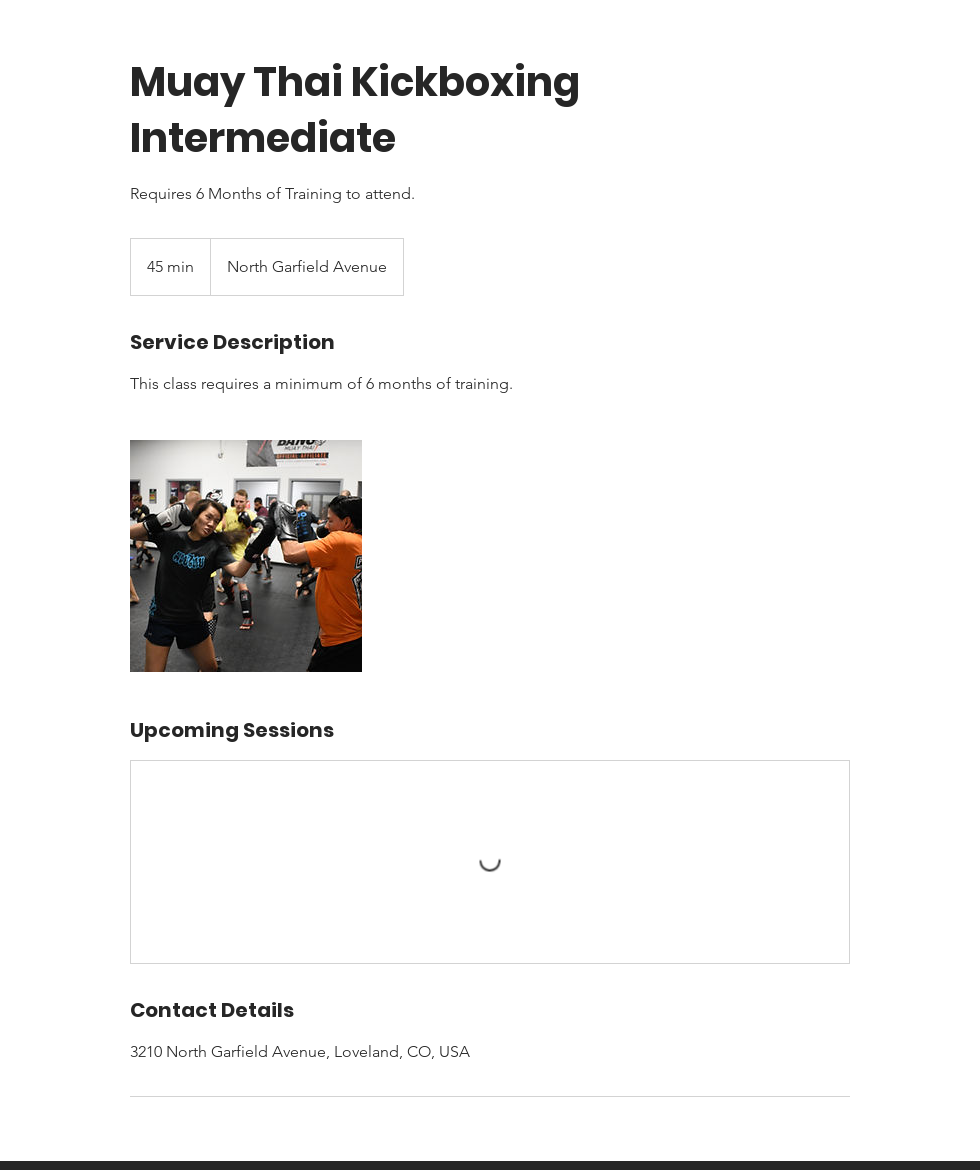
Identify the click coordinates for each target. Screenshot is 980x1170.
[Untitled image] (246, 556)
